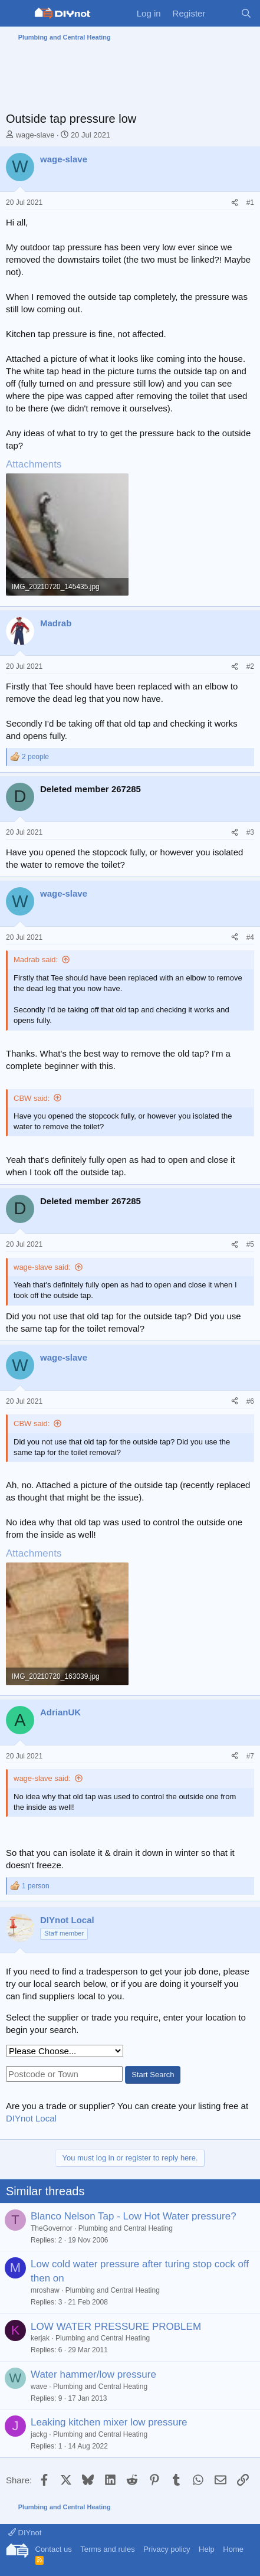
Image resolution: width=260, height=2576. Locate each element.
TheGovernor (52, 2228)
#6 (250, 1401)
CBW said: (32, 1098)
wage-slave (35, 134)
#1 (250, 202)
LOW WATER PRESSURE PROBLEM (116, 2326)
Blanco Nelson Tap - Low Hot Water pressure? (133, 2216)
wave (39, 2386)
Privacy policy (166, 2549)
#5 (250, 1244)
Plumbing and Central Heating (125, 2228)
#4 (250, 937)
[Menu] (16, 13)
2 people (35, 757)
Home (233, 2549)
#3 (250, 832)
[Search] (246, 13)
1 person (36, 1886)
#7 (250, 1756)
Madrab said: (36, 959)
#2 (250, 666)
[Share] (234, 203)
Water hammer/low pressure (93, 2374)
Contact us (53, 2549)
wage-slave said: (42, 1267)
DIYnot (24, 2532)
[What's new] (222, 13)
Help (207, 2549)
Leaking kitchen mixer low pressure (109, 2422)
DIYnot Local (31, 2118)
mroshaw (45, 2290)
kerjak (40, 2338)
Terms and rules (107, 2549)
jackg (39, 2434)
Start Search (152, 2074)
